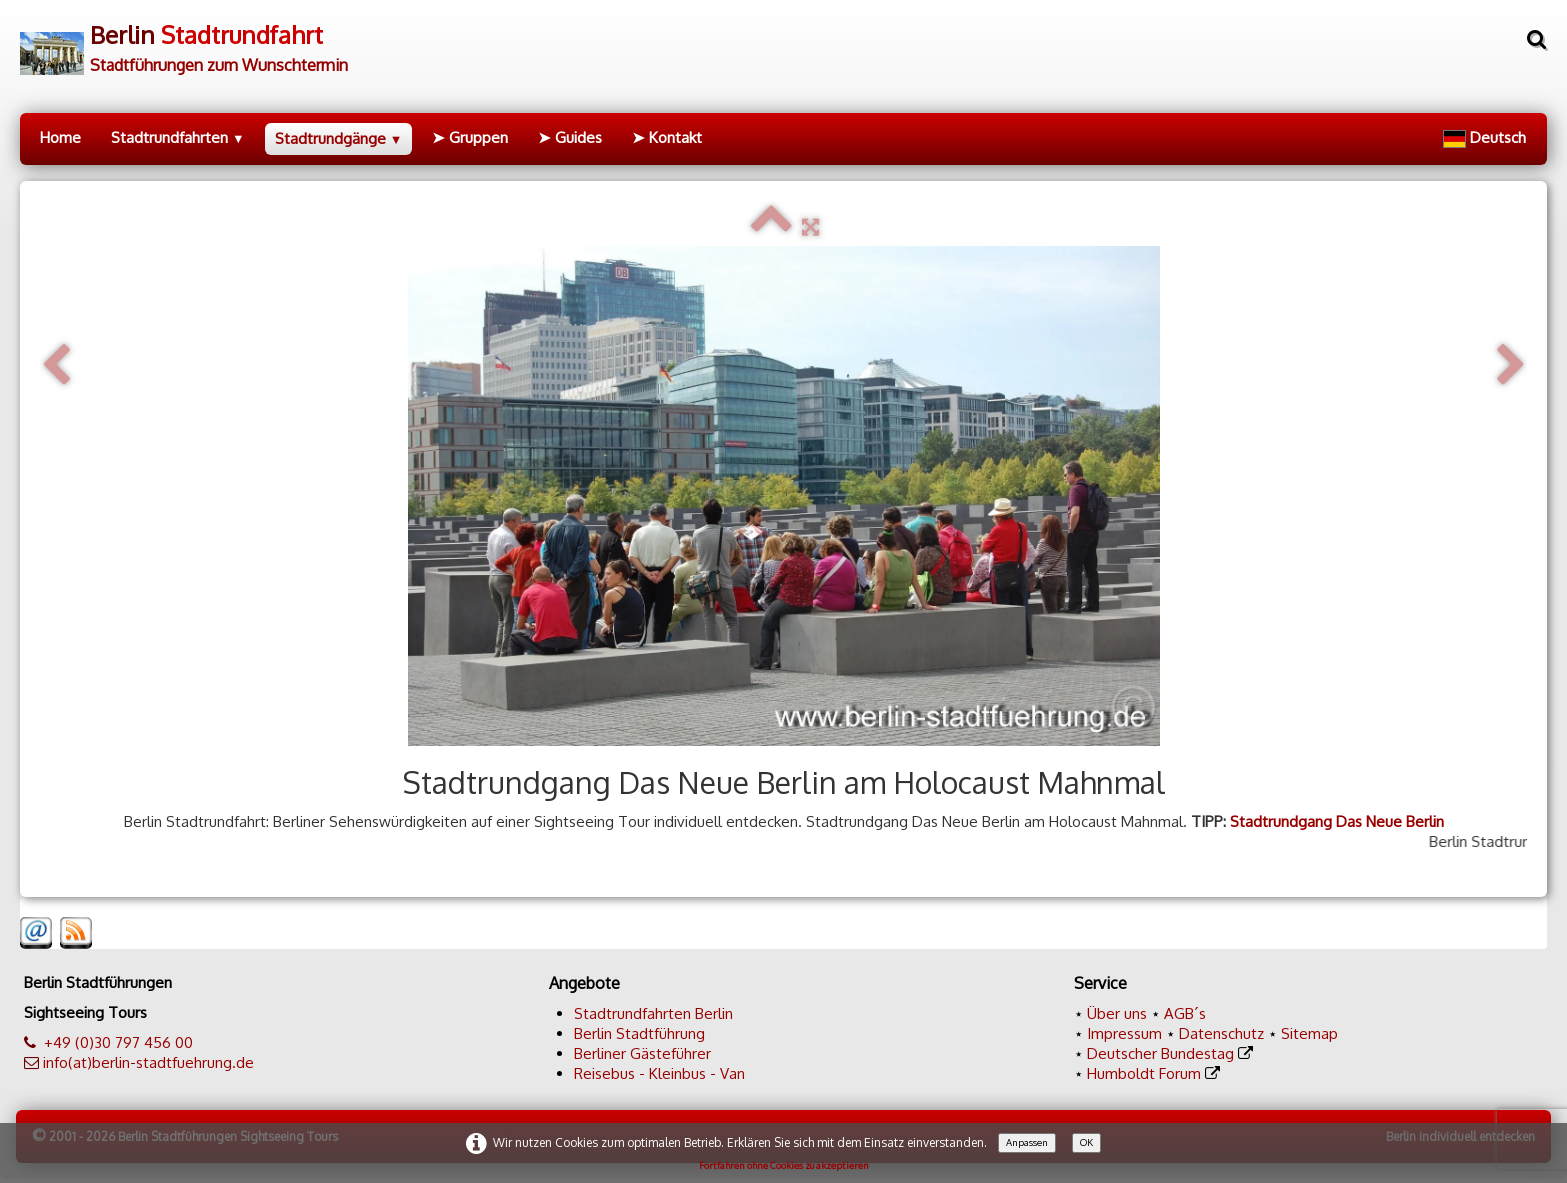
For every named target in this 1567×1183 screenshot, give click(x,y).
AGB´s (1185, 1013)
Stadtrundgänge (339, 138)
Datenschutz (1221, 1033)
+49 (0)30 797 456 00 (118, 1042)
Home (60, 137)
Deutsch (1486, 137)
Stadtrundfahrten (178, 137)
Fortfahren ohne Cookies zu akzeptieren (784, 1165)
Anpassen (1027, 1142)
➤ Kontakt (667, 137)
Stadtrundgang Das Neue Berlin (1337, 821)
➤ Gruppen (470, 137)
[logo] (184, 41)
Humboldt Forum (1144, 1073)
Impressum (1124, 1033)
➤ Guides (570, 137)
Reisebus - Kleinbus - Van (659, 1073)
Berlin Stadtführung (639, 1033)
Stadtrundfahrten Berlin (653, 1013)
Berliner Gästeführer (642, 1053)
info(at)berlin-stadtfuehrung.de (148, 1062)
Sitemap (1309, 1033)
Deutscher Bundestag (1160, 1053)
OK (1086, 1142)
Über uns (1117, 1013)
